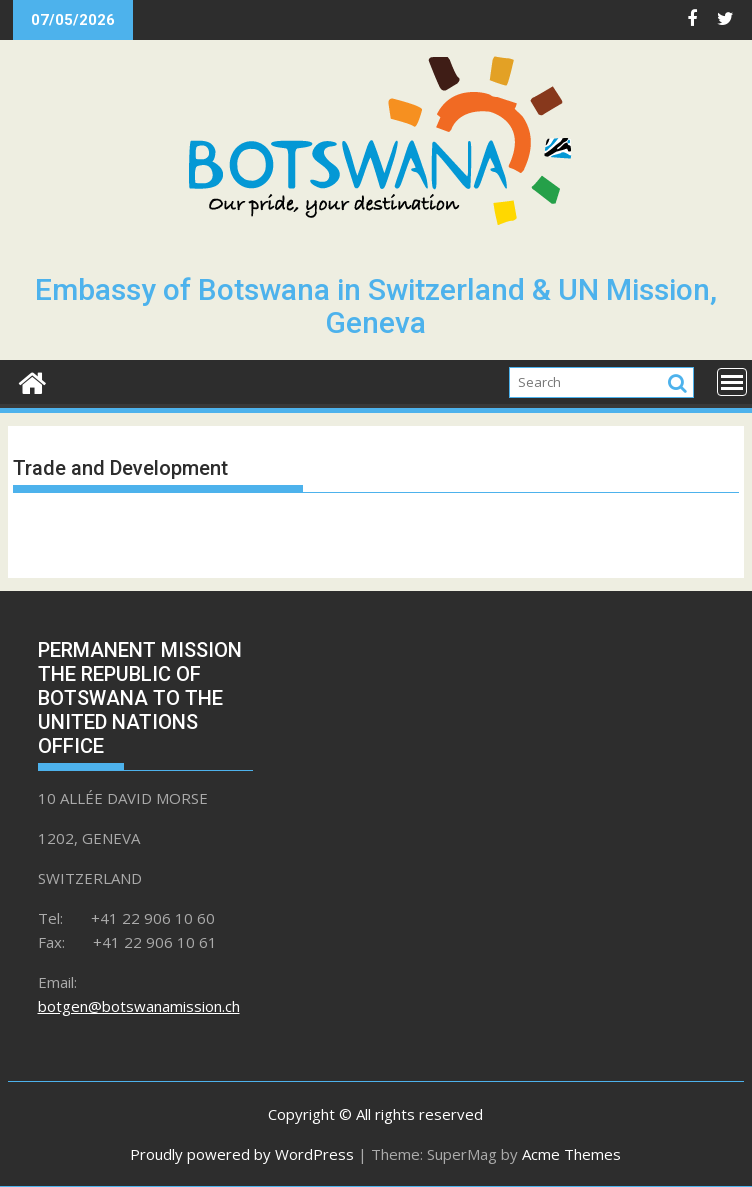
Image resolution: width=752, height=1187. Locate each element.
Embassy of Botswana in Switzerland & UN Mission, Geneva (376, 306)
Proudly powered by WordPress (242, 1154)
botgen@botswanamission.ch (139, 1006)
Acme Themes (571, 1154)
